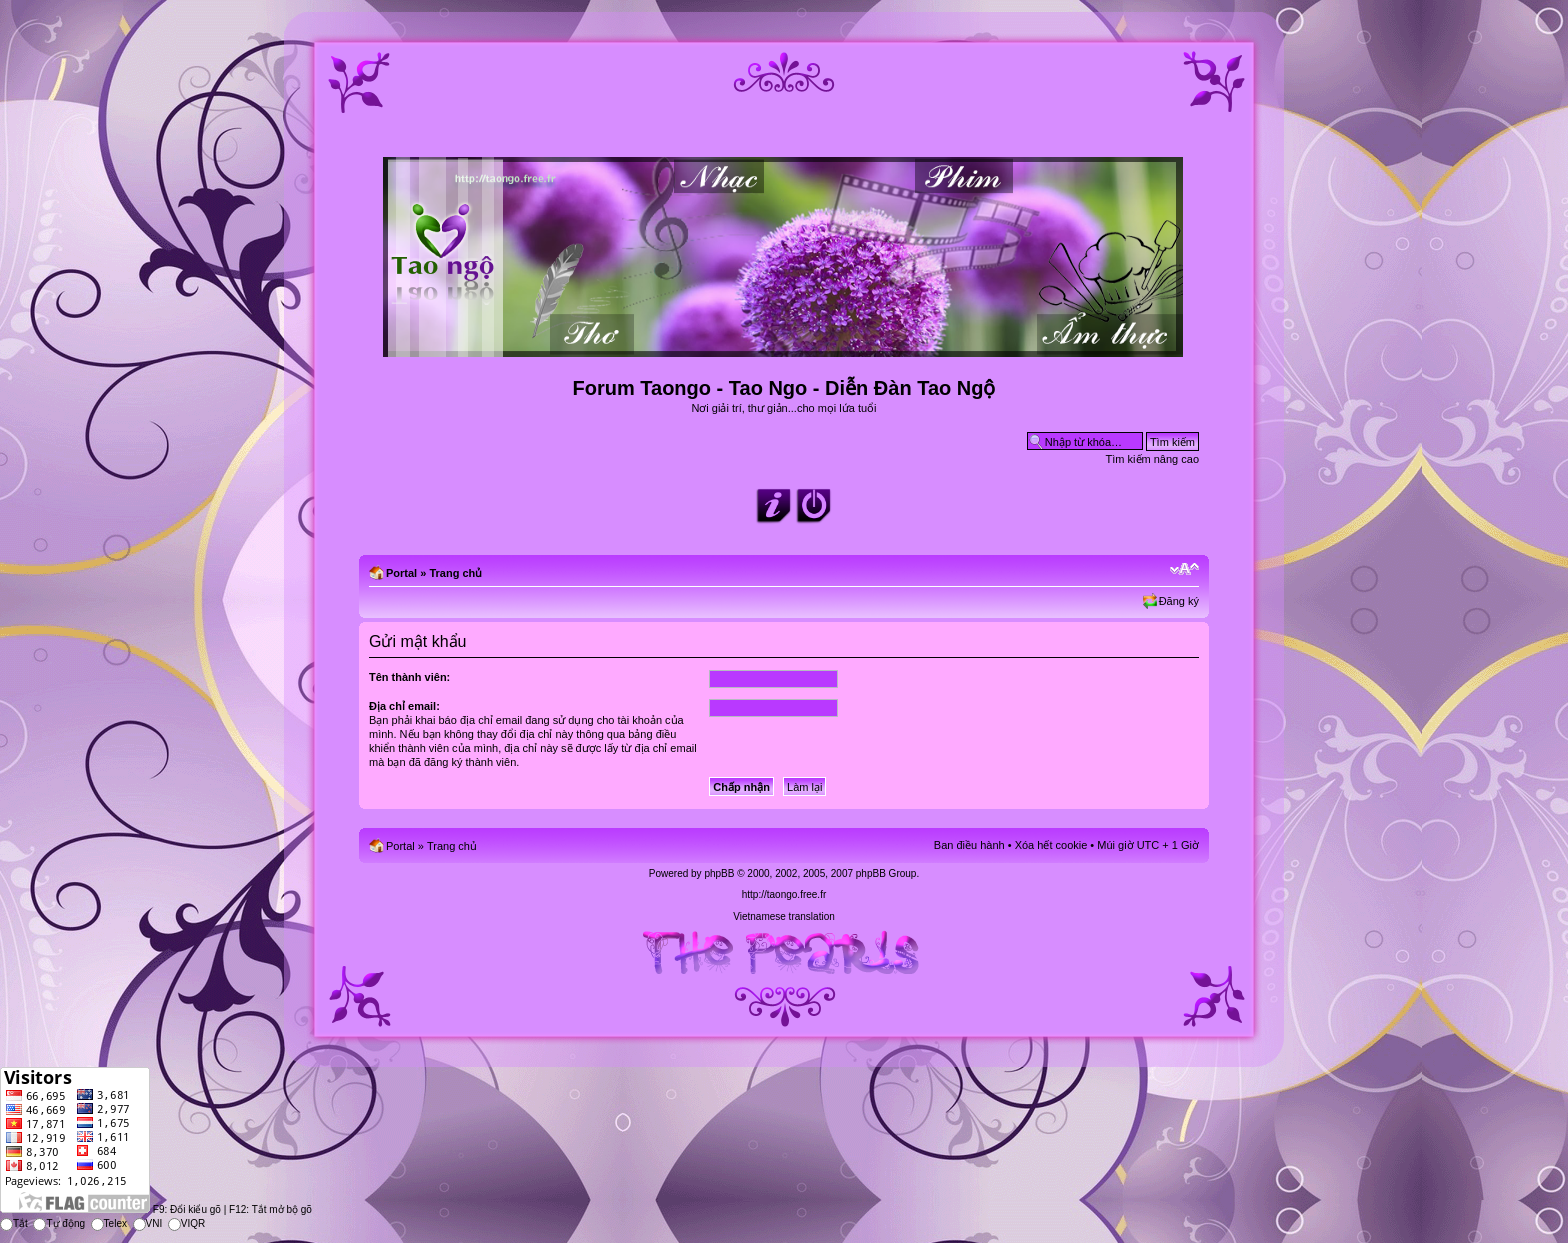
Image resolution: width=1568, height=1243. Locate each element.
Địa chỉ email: (404, 706)
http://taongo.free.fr (784, 894)
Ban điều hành (969, 845)
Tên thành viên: (409, 677)
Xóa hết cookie (1051, 845)
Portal (401, 573)
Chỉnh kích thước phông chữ (1184, 569)
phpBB (719, 873)
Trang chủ (455, 573)
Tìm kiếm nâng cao (1152, 459)
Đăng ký (1179, 601)
